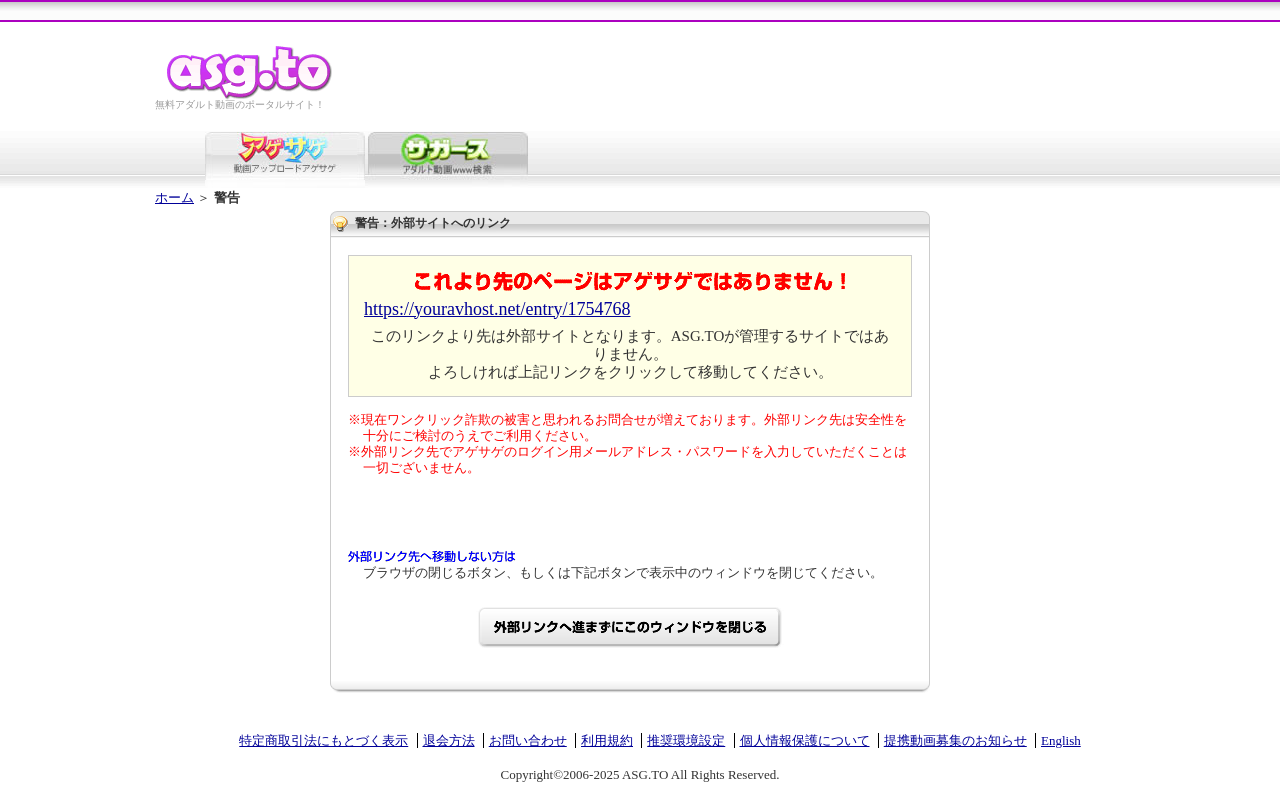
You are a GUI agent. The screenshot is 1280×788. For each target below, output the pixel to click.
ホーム (174, 197)
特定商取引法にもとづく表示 (323, 740)
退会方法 (449, 740)
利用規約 (607, 740)
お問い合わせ (528, 740)
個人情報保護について (805, 740)
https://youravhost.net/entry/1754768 (497, 309)
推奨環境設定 (686, 740)
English (1061, 740)
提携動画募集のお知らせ (955, 740)
